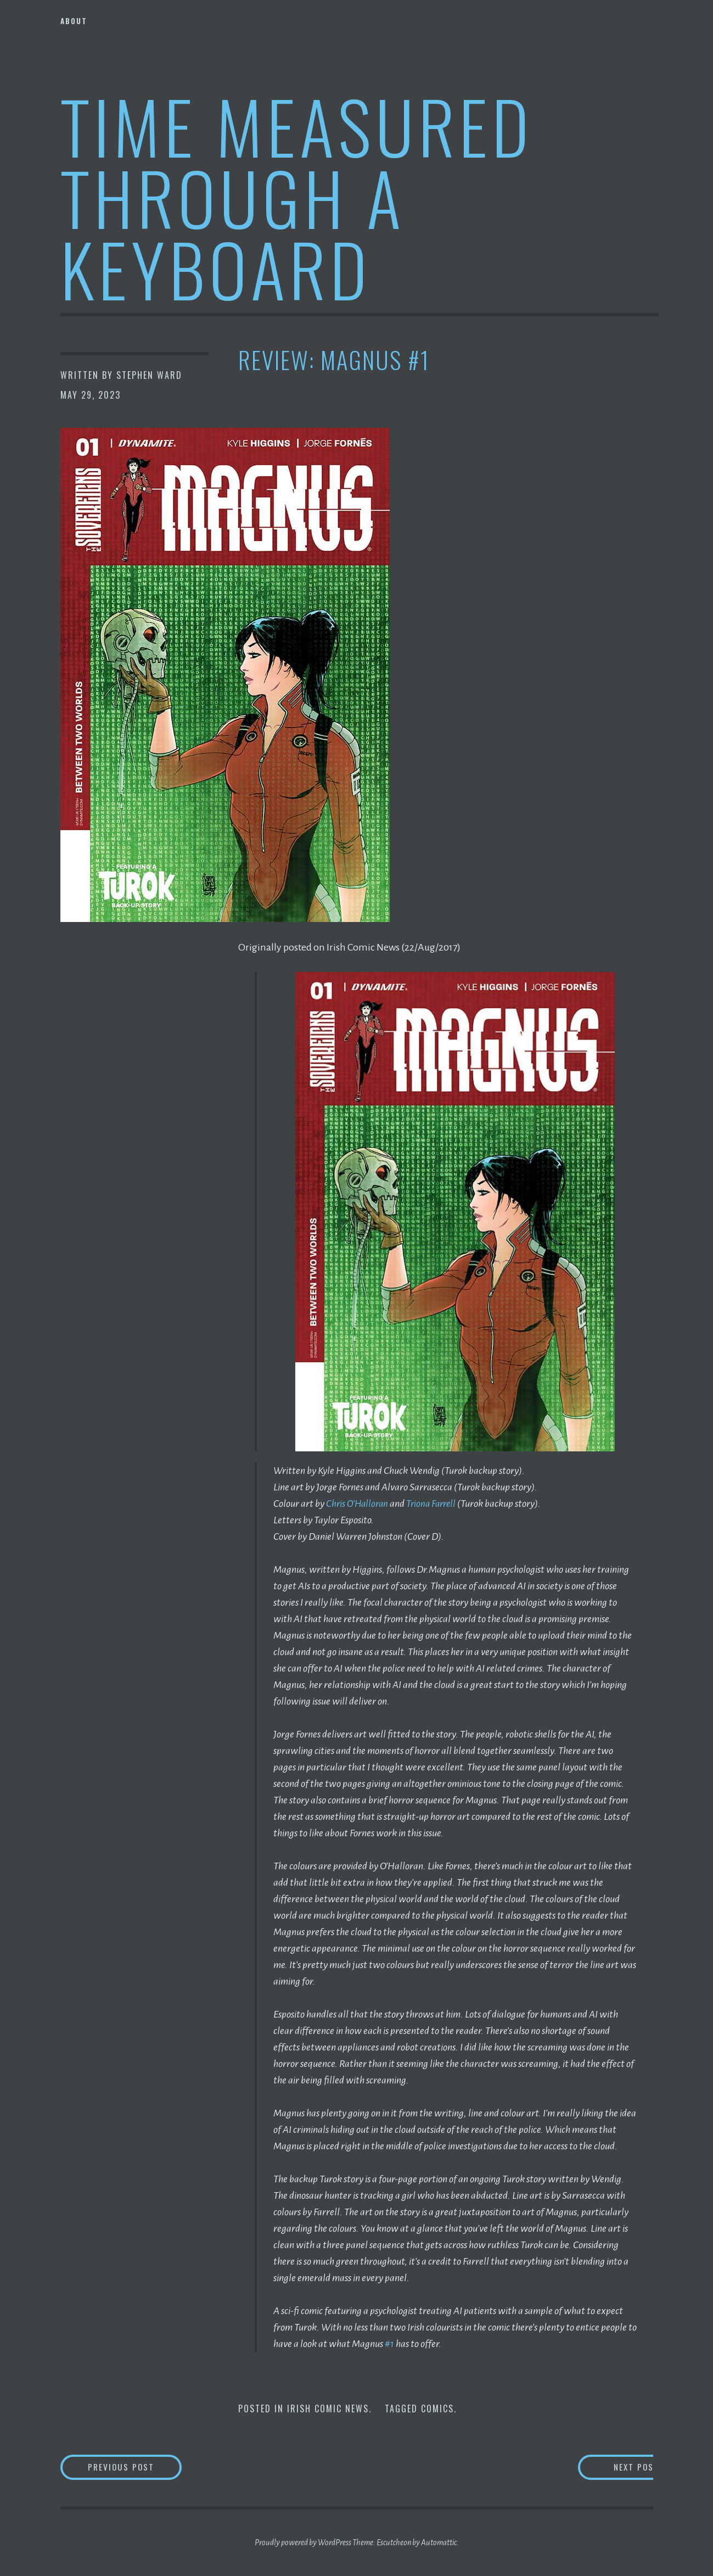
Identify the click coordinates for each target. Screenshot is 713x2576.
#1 (389, 2343)
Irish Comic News (328, 2408)
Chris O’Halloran (358, 1503)
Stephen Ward (149, 375)
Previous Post (140, 2467)
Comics (437, 2408)
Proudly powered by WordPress (303, 2543)
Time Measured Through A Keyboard (296, 196)
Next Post (609, 2467)
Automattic (439, 2543)
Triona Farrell (435, 1503)
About (73, 20)
